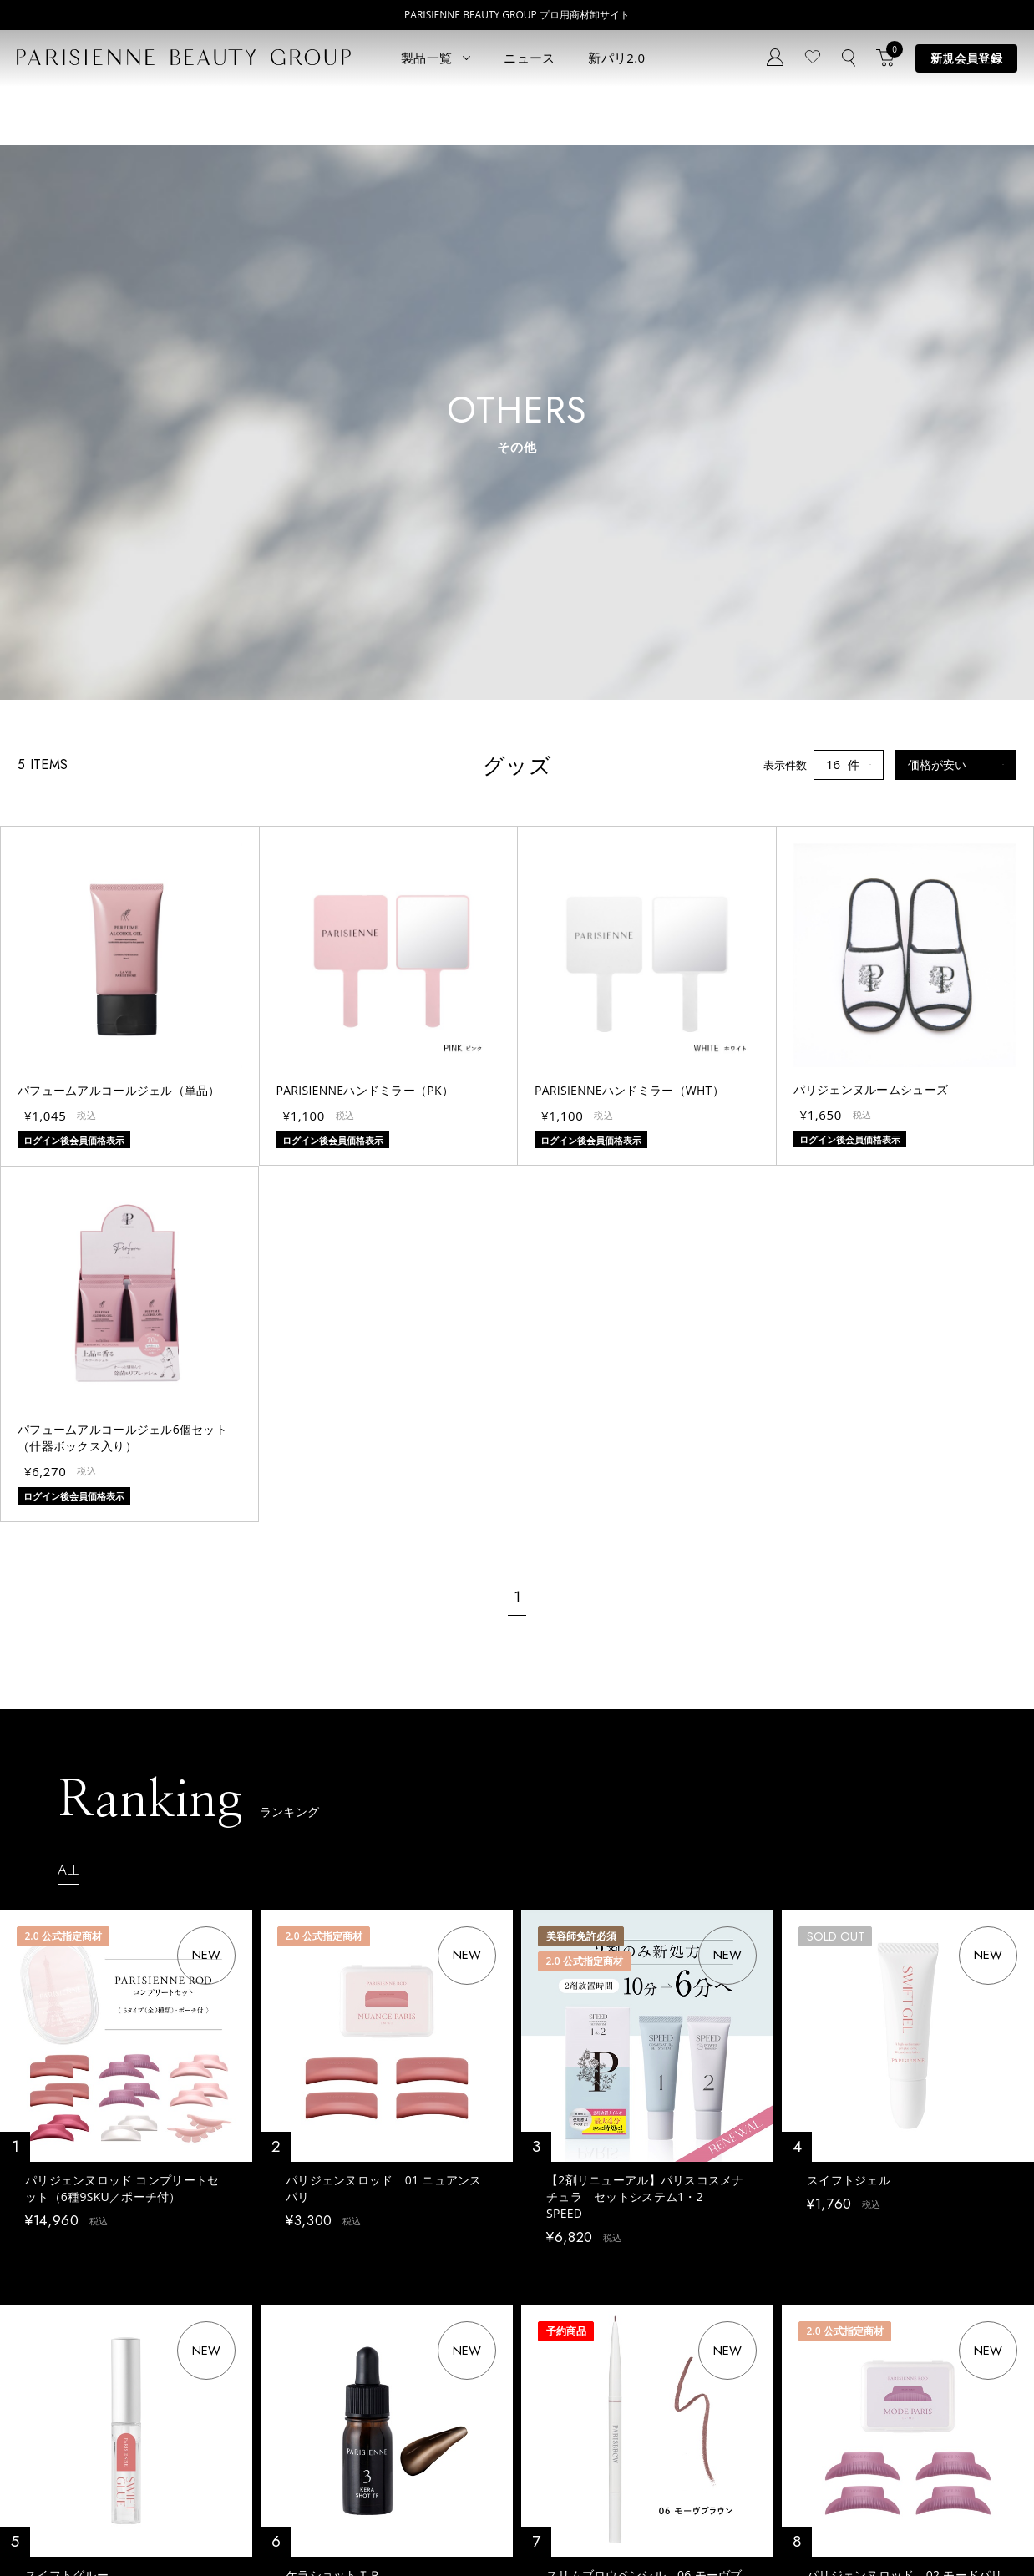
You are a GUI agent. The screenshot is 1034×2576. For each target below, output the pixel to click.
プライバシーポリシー (67, 2528)
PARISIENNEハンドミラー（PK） (365, 545)
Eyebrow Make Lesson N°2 (533, 2377)
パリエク (167, 2302)
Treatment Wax (505, 2402)
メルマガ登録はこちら (353, 2395)
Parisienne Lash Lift (515, 2302)
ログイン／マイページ (353, 2345)
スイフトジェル (848, 1634)
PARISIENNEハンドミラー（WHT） (629, 545)
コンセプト (326, 2295)
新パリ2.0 (616, 57)
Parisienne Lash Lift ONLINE (536, 2327)
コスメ (161, 2352)
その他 (161, 2402)
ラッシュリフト (55, 2327)
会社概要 (571, 2528)
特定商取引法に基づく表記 (210, 2528)
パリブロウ (44, 2352)
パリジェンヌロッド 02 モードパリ (905, 2039)
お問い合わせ (331, 2370)
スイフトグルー (67, 2039)
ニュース (529, 57)
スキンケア (172, 2327)
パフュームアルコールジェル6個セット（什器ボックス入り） (122, 893)
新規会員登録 (966, 58)
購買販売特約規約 (344, 2528)
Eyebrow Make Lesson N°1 (533, 2352)
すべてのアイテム (60, 2302)
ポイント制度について (468, 2528)
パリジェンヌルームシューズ (871, 544)
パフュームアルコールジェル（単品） (119, 545)
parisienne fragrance (518, 2427)
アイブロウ (44, 2402)
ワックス (38, 2427)
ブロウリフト (49, 2377)
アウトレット (177, 2427)
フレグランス (49, 2452)
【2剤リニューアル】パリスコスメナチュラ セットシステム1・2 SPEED (645, 1651)
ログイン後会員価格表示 (83, 1704)
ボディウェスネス (188, 2377)
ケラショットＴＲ (333, 2039)
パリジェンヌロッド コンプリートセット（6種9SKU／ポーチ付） (122, 1643)
